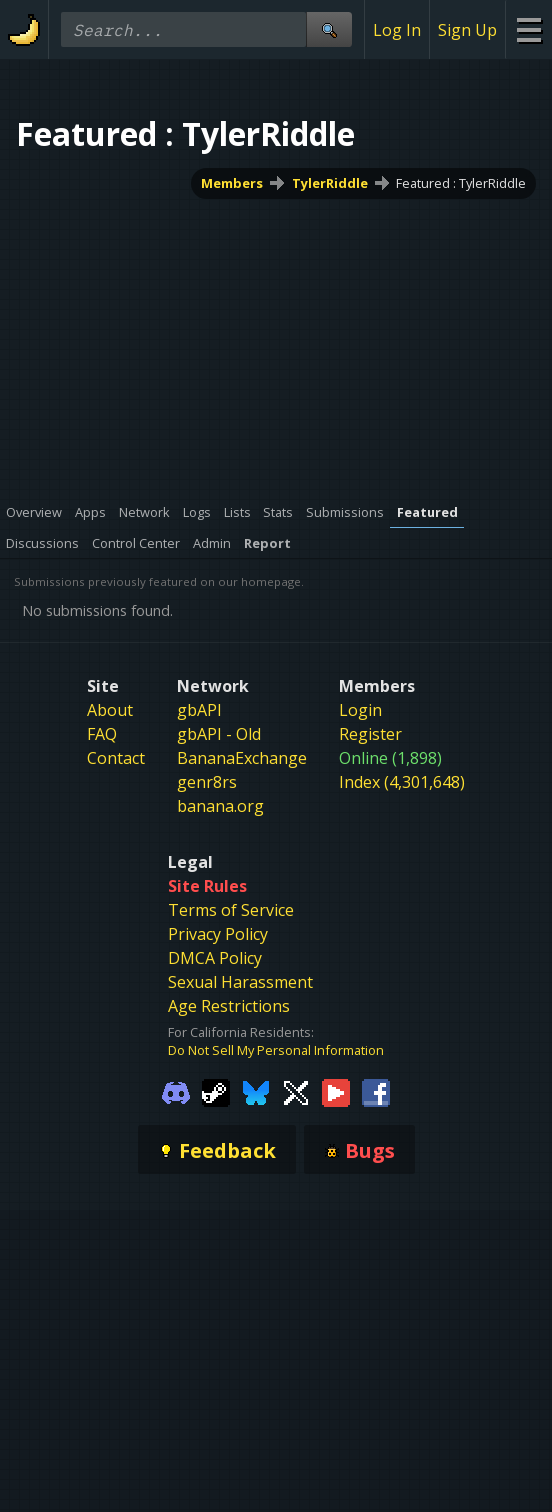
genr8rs (207, 782)
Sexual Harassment (240, 982)
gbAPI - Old (219, 734)
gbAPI (199, 710)
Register (370, 734)
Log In (397, 30)
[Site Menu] (528, 29)
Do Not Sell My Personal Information (276, 1050)
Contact (116, 758)
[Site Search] (329, 29)
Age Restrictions (229, 1006)
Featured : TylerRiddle (461, 183)
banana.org (220, 806)
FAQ (102, 734)
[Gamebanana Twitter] (296, 1091)
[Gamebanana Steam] (216, 1091)
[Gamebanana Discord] (176, 1091)
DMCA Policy (215, 958)
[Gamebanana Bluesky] (256, 1091)
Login (360, 710)
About (110, 710)
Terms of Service (231, 910)
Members (232, 183)
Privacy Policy (218, 934)
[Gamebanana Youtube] (336, 1091)
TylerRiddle (330, 183)
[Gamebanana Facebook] (376, 1091)
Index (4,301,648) (402, 782)
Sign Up (467, 30)
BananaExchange (242, 758)
